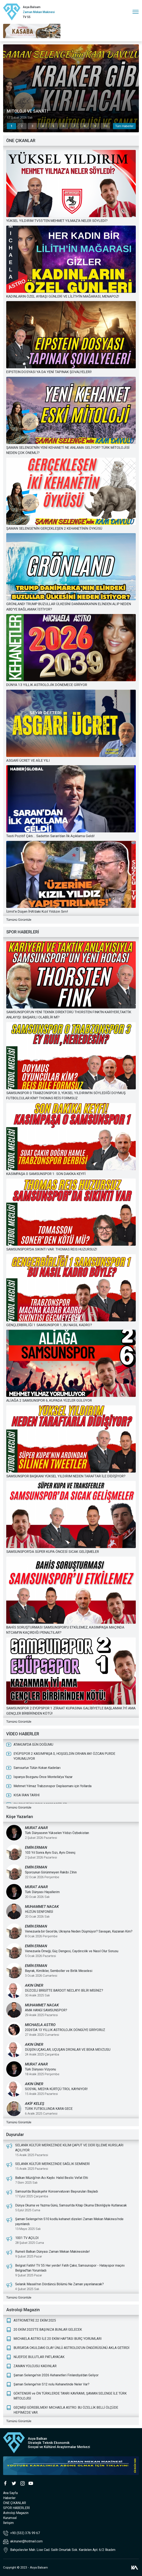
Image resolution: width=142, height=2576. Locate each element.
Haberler (9, 2498)
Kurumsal (10, 2518)
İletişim (8, 2523)
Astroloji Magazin (15, 2513)
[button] (11, 126)
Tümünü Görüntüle (18, 920)
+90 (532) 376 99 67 (21, 2533)
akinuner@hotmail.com (23, 2541)
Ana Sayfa (10, 2493)
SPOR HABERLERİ (16, 2508)
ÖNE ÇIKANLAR (14, 2503)
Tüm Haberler (124, 126)
